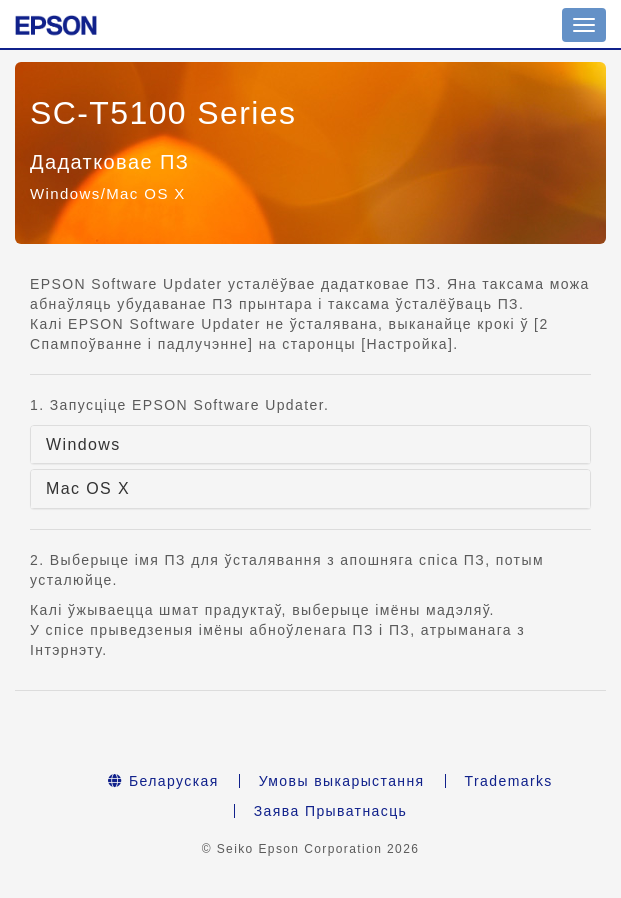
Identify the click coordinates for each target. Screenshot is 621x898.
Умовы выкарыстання (342, 781)
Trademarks (509, 781)
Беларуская (163, 781)
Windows (83, 444)
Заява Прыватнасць (331, 811)
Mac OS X (88, 488)
